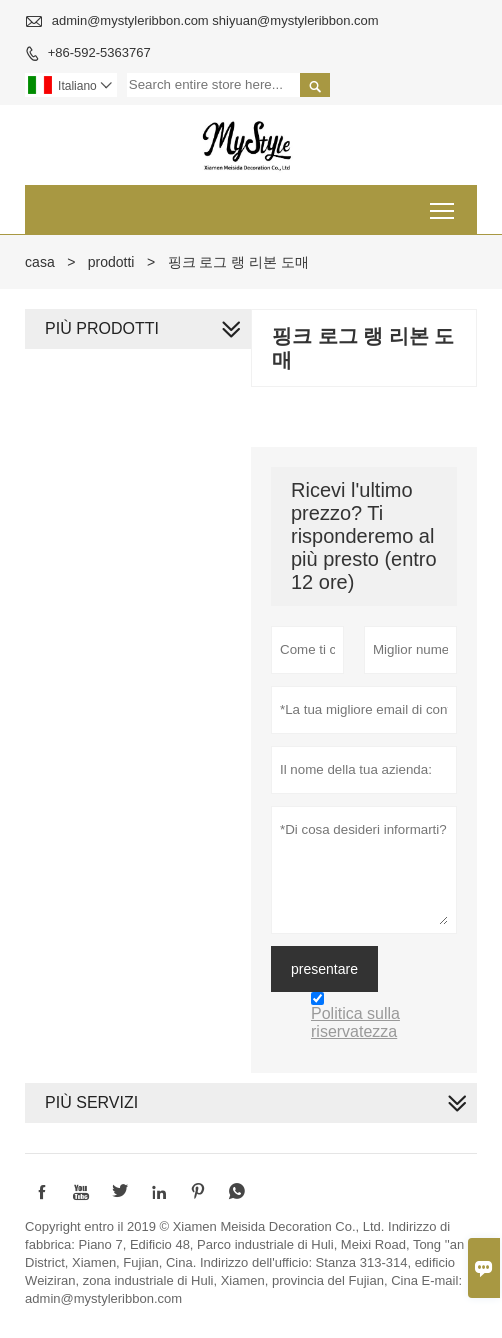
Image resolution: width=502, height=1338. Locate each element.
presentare (324, 969)
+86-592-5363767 (99, 52)
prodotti (111, 262)
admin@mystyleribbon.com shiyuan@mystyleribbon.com (215, 20)
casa (40, 262)
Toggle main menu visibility (443, 203)
